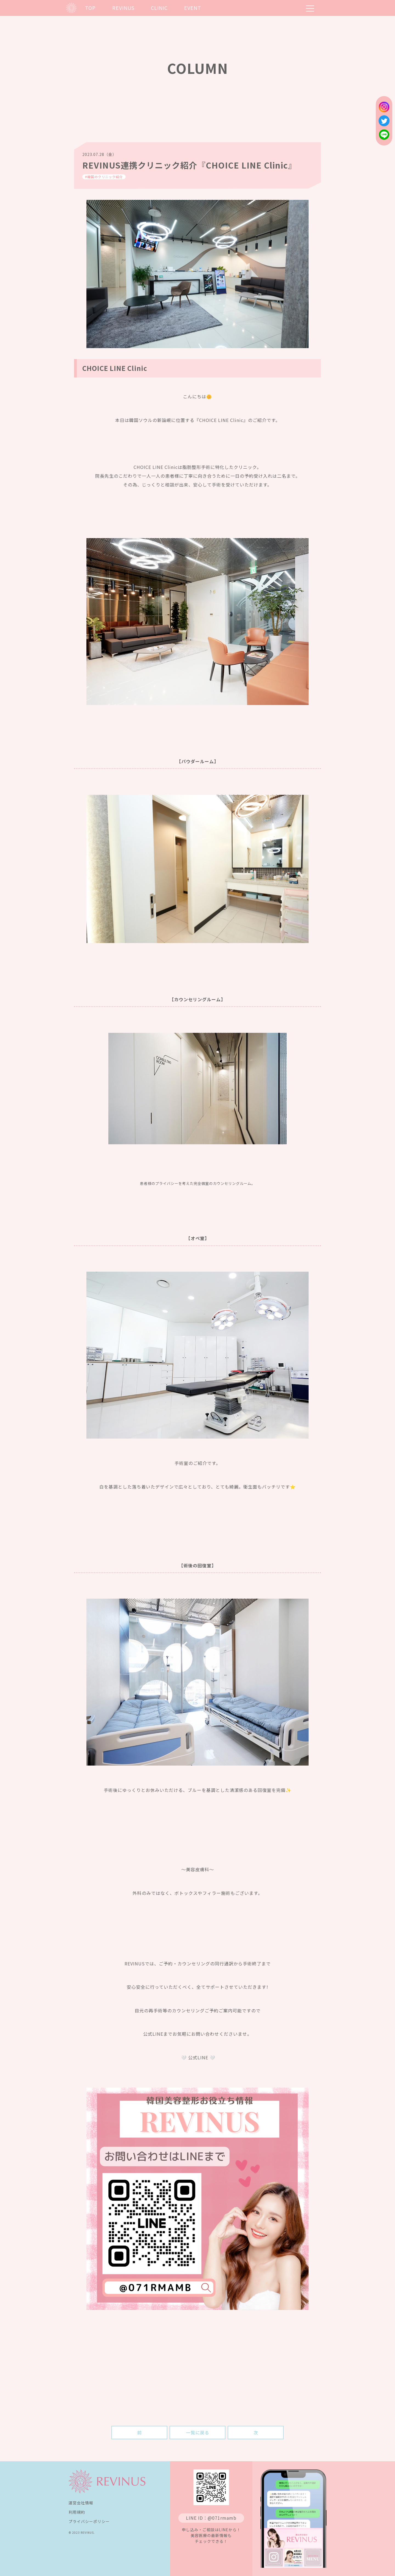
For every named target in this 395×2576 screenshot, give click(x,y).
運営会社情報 (81, 2502)
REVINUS (123, 7)
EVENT (192, 7)
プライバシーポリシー (89, 2521)
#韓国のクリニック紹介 (104, 176)
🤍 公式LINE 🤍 (198, 2057)
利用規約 (77, 2512)
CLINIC (159, 7)
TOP (90, 7)
